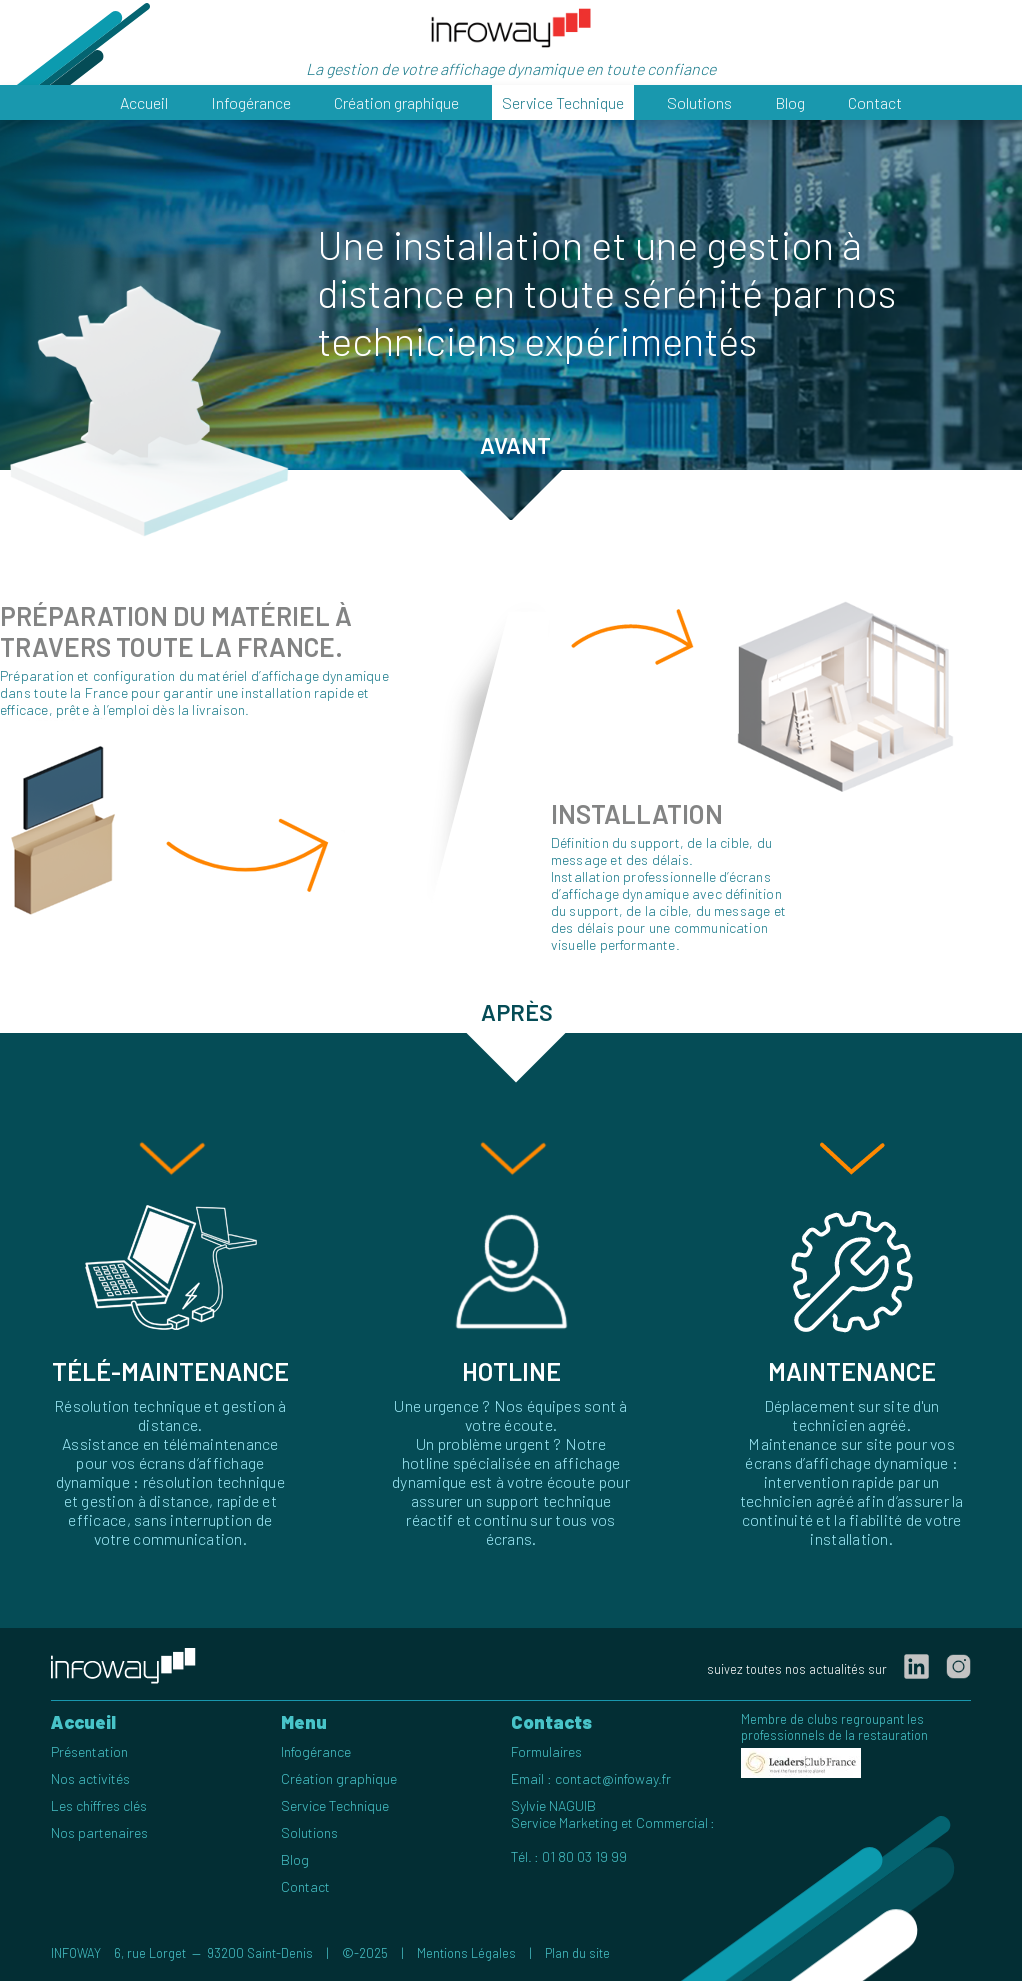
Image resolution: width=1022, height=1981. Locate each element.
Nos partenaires (99, 1832)
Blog (790, 102)
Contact (875, 102)
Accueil (144, 102)
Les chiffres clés (99, 1805)
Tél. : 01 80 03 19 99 (569, 1856)
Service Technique (563, 102)
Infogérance (251, 102)
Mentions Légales (466, 1953)
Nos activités (90, 1778)
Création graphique (396, 102)
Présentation (89, 1751)
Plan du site (577, 1953)
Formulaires (546, 1751)
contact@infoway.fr (613, 1778)
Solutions (699, 102)
